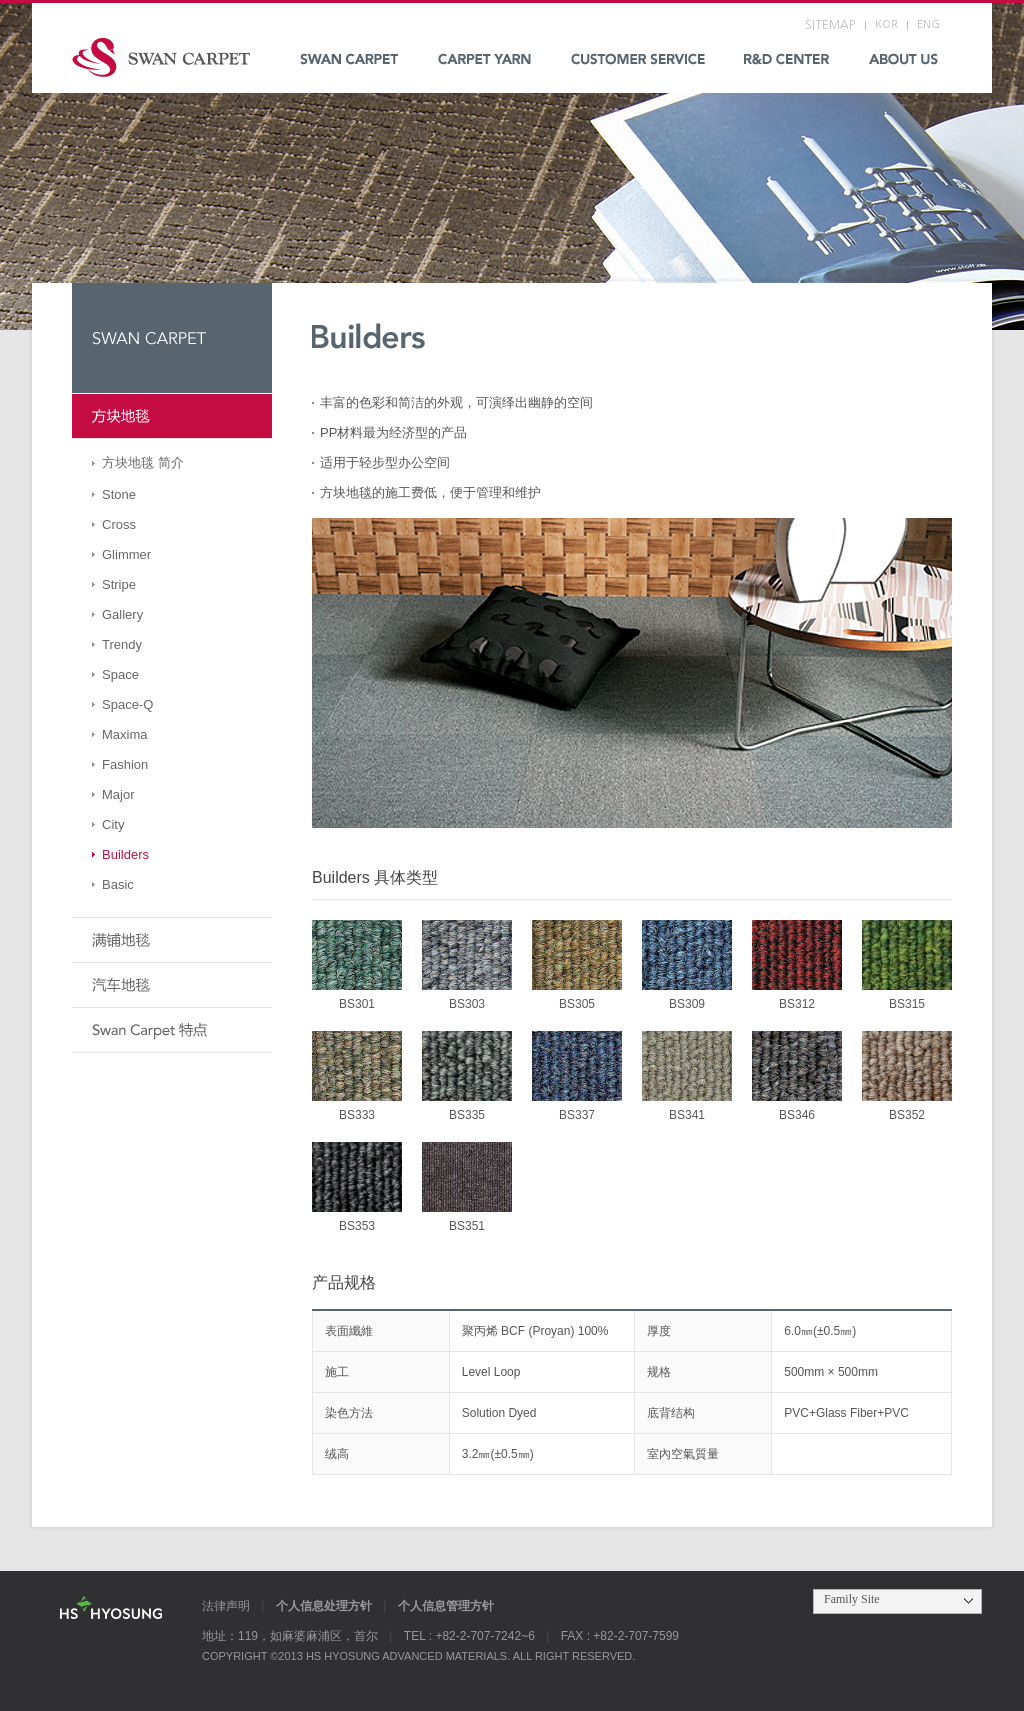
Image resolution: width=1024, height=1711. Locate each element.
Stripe (119, 584)
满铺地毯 (172, 940)
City (113, 824)
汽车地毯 (172, 985)
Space (120, 674)
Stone (119, 494)
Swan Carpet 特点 (172, 1030)
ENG (928, 24)
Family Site (852, 1599)
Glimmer (126, 554)
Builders (125, 854)
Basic (118, 884)
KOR (886, 24)
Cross (119, 524)
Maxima (125, 734)
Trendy (122, 644)
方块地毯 (172, 416)
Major (118, 794)
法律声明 (226, 1606)
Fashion (125, 764)
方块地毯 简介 (143, 462)
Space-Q (127, 704)
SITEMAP (830, 25)
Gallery (122, 614)
